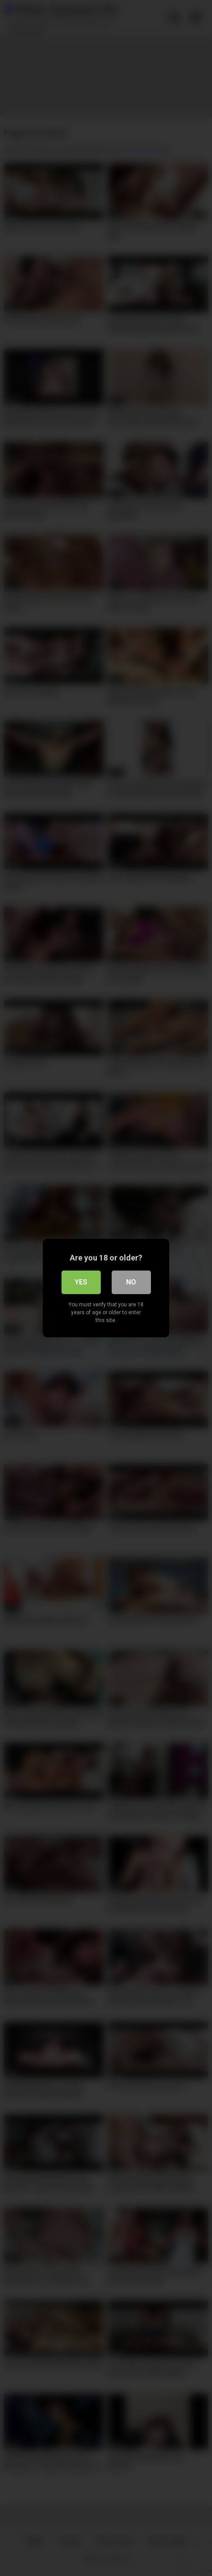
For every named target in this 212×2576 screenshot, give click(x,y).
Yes (81, 1282)
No (131, 1282)
